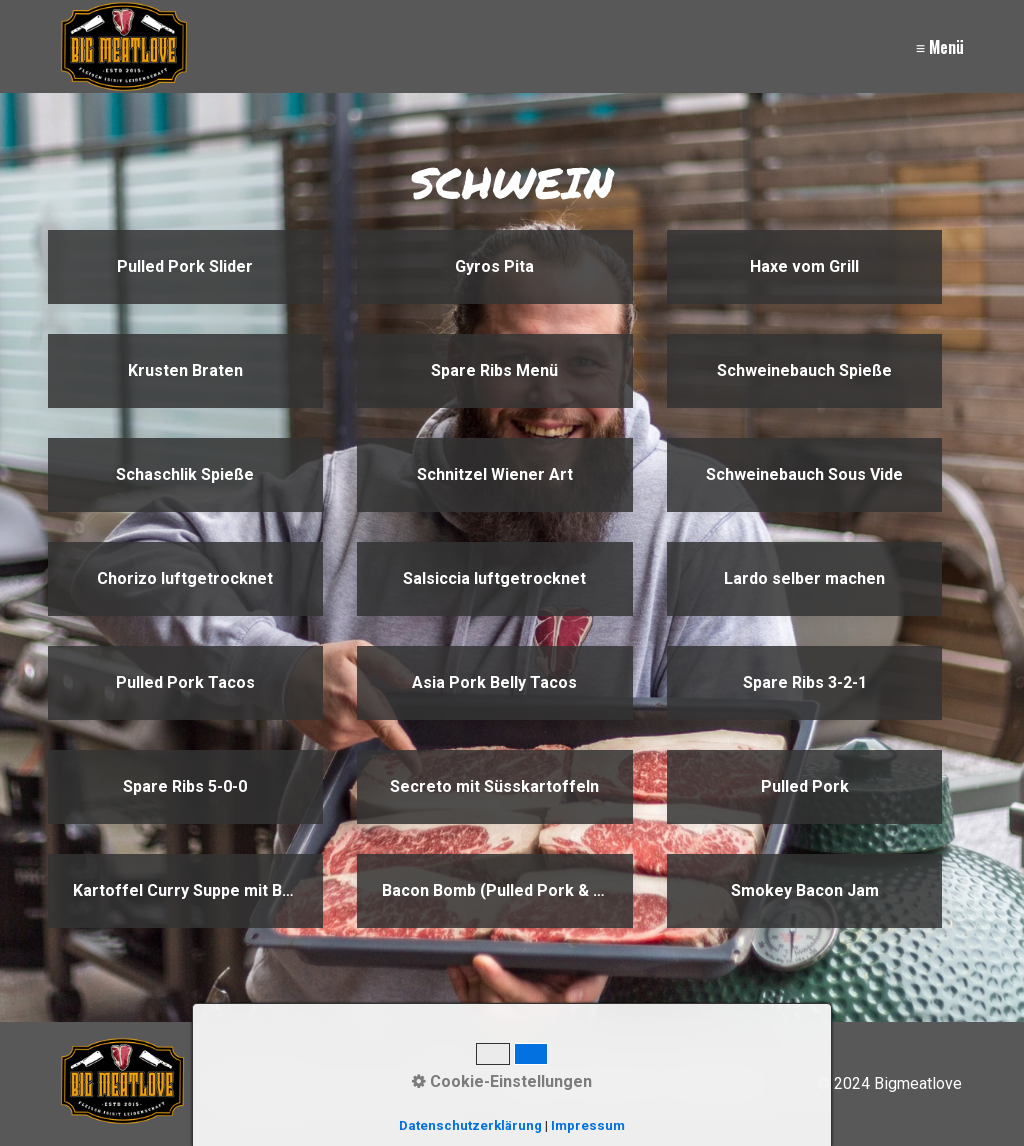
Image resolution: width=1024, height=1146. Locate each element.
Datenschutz (719, 1083)
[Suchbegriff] (335, 1084)
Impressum (616, 1083)
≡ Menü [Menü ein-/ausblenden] (940, 47)
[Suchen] (441, 1084)
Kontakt (532, 1083)
